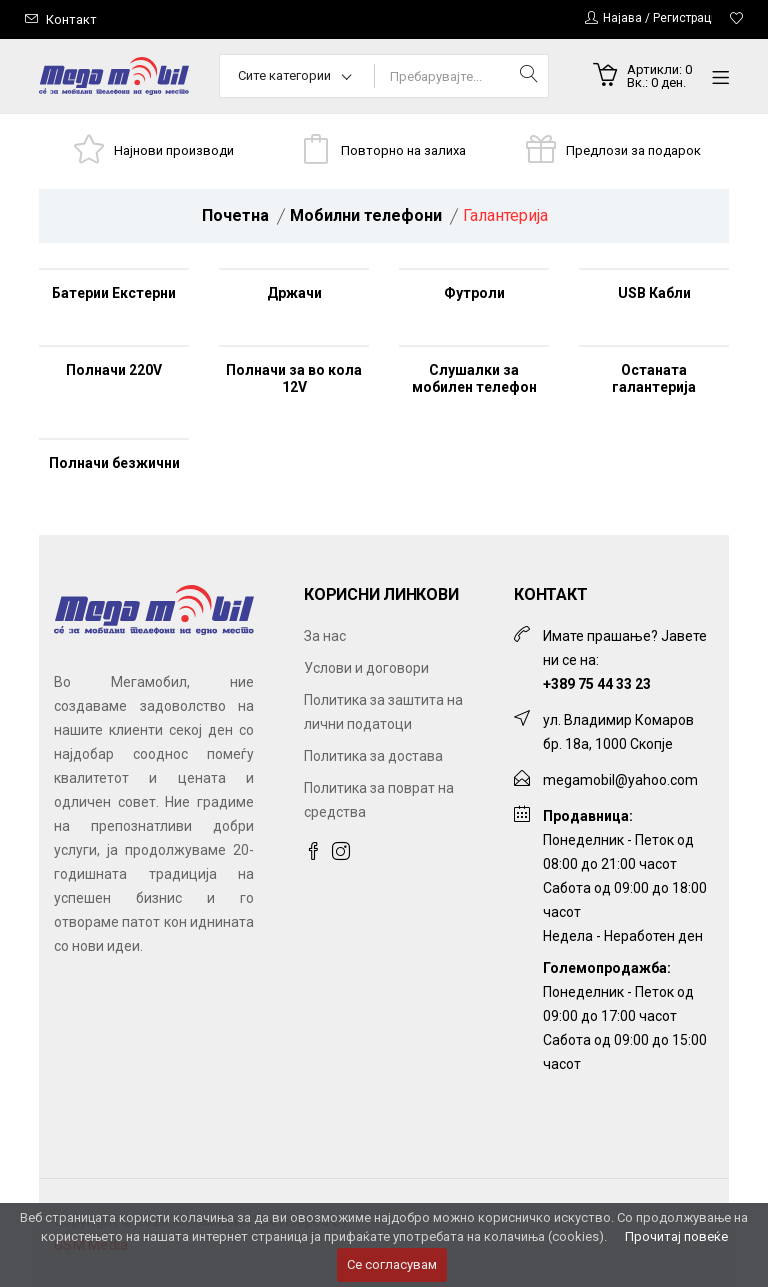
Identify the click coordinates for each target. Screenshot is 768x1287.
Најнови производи (174, 150)
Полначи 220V (114, 370)
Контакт (71, 19)
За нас (325, 636)
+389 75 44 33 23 (597, 684)
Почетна (235, 215)
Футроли (474, 293)
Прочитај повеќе (676, 1236)
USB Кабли (654, 293)
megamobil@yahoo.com (620, 780)
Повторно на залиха (403, 150)
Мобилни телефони (366, 215)
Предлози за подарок (633, 150)
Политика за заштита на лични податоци (383, 712)
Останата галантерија (654, 378)
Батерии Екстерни (114, 293)
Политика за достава (373, 756)
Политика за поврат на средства (379, 800)
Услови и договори (366, 668)
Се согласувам (392, 1264)
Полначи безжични (114, 463)
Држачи (294, 293)
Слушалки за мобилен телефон (474, 378)
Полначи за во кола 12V (294, 378)
